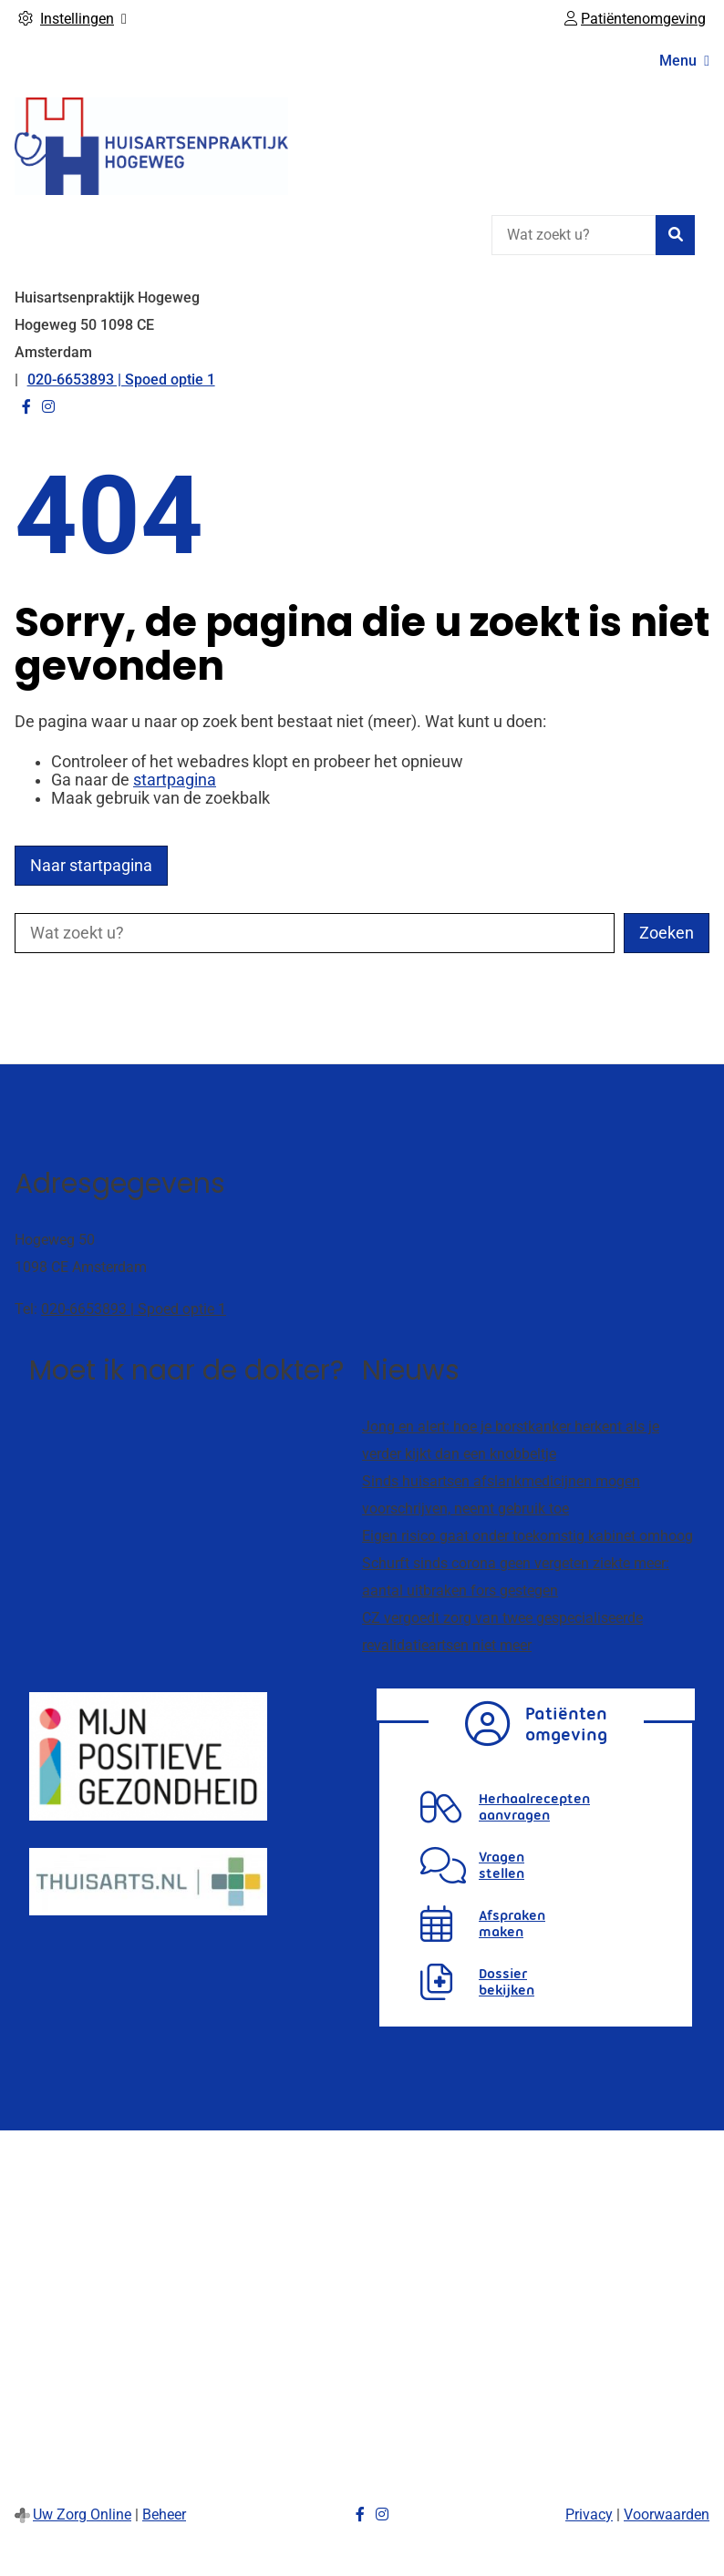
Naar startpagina (91, 866)
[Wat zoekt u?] (573, 235)
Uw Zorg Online (82, 2514)
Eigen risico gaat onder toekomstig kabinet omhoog (527, 1536)
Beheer (164, 2514)
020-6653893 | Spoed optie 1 (133, 1309)
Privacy (589, 2514)
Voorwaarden (666, 2514)
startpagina (174, 780)
